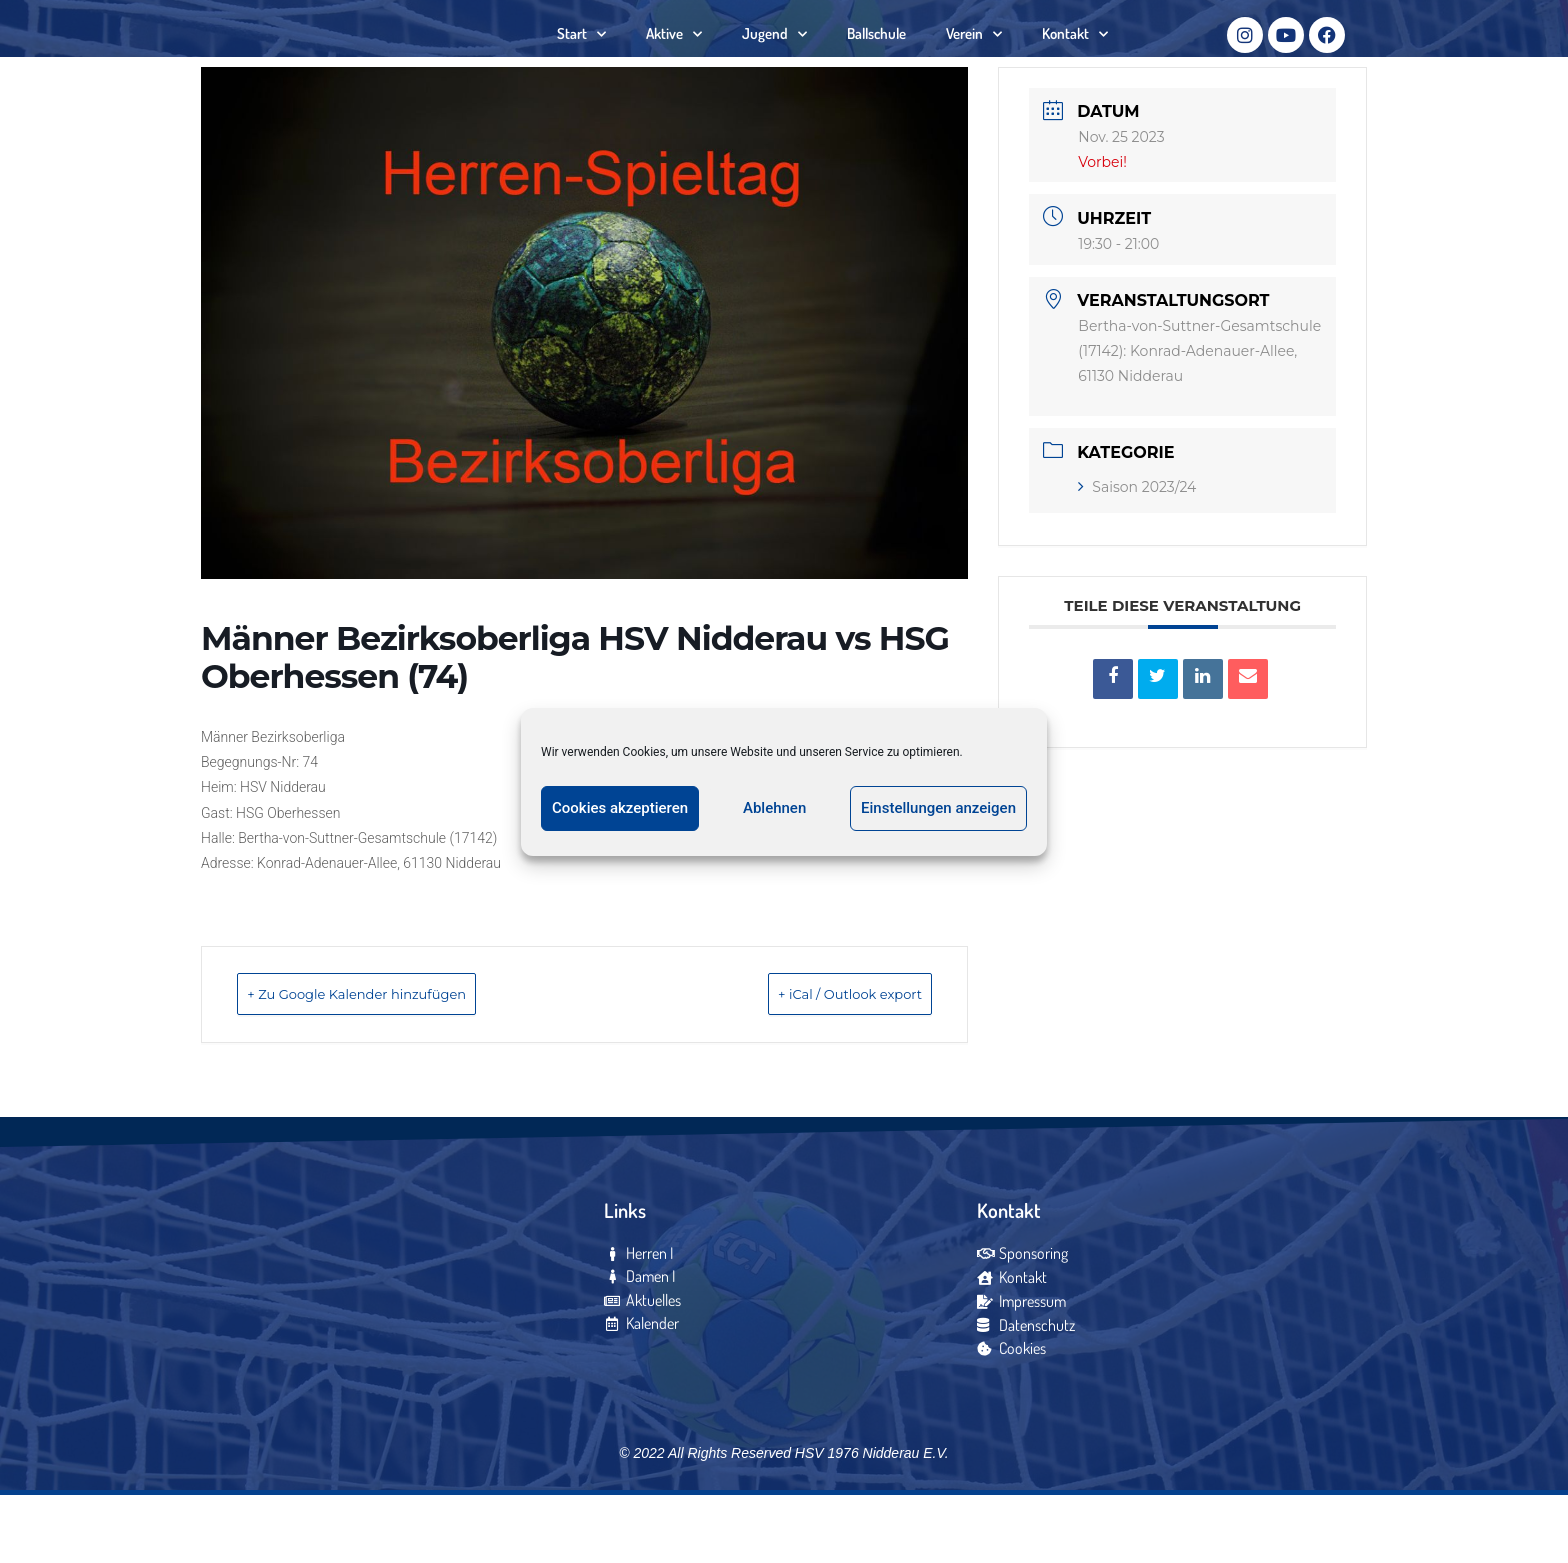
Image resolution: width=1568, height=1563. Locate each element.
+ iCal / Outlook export (820, 1056)
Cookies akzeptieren (620, 808)
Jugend (774, 65)
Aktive (674, 65)
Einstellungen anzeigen (938, 808)
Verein (974, 65)
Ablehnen (774, 808)
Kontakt (1075, 65)
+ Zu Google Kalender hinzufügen (392, 1056)
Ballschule (876, 64)
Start (581, 65)
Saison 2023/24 (1137, 550)
